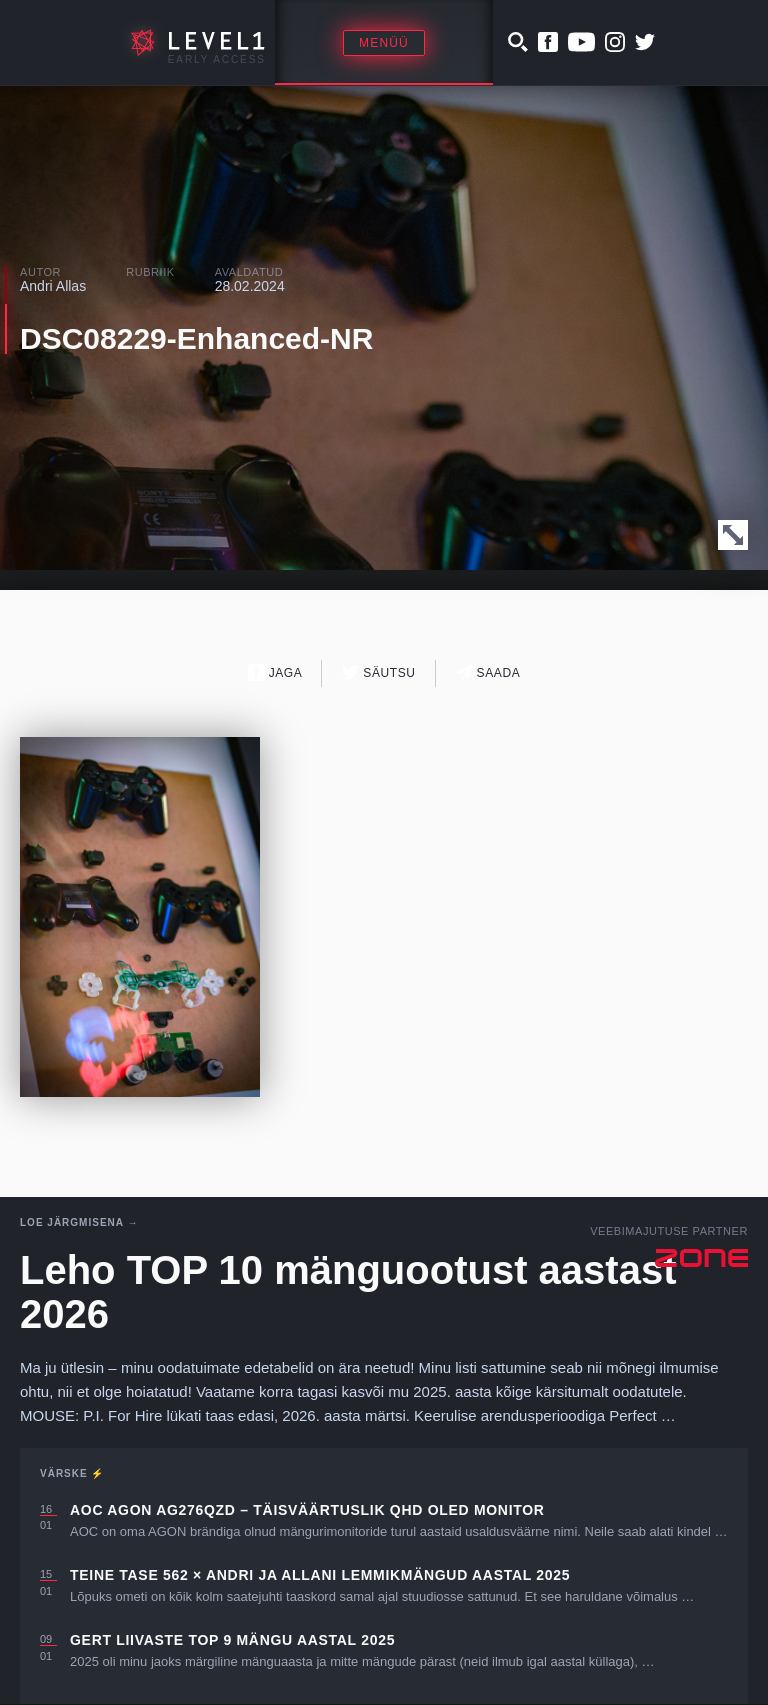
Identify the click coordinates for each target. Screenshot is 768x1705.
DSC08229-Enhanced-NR (196, 338)
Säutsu (378, 672)
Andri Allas (53, 286)
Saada (488, 672)
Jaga (275, 672)
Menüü (384, 43)
